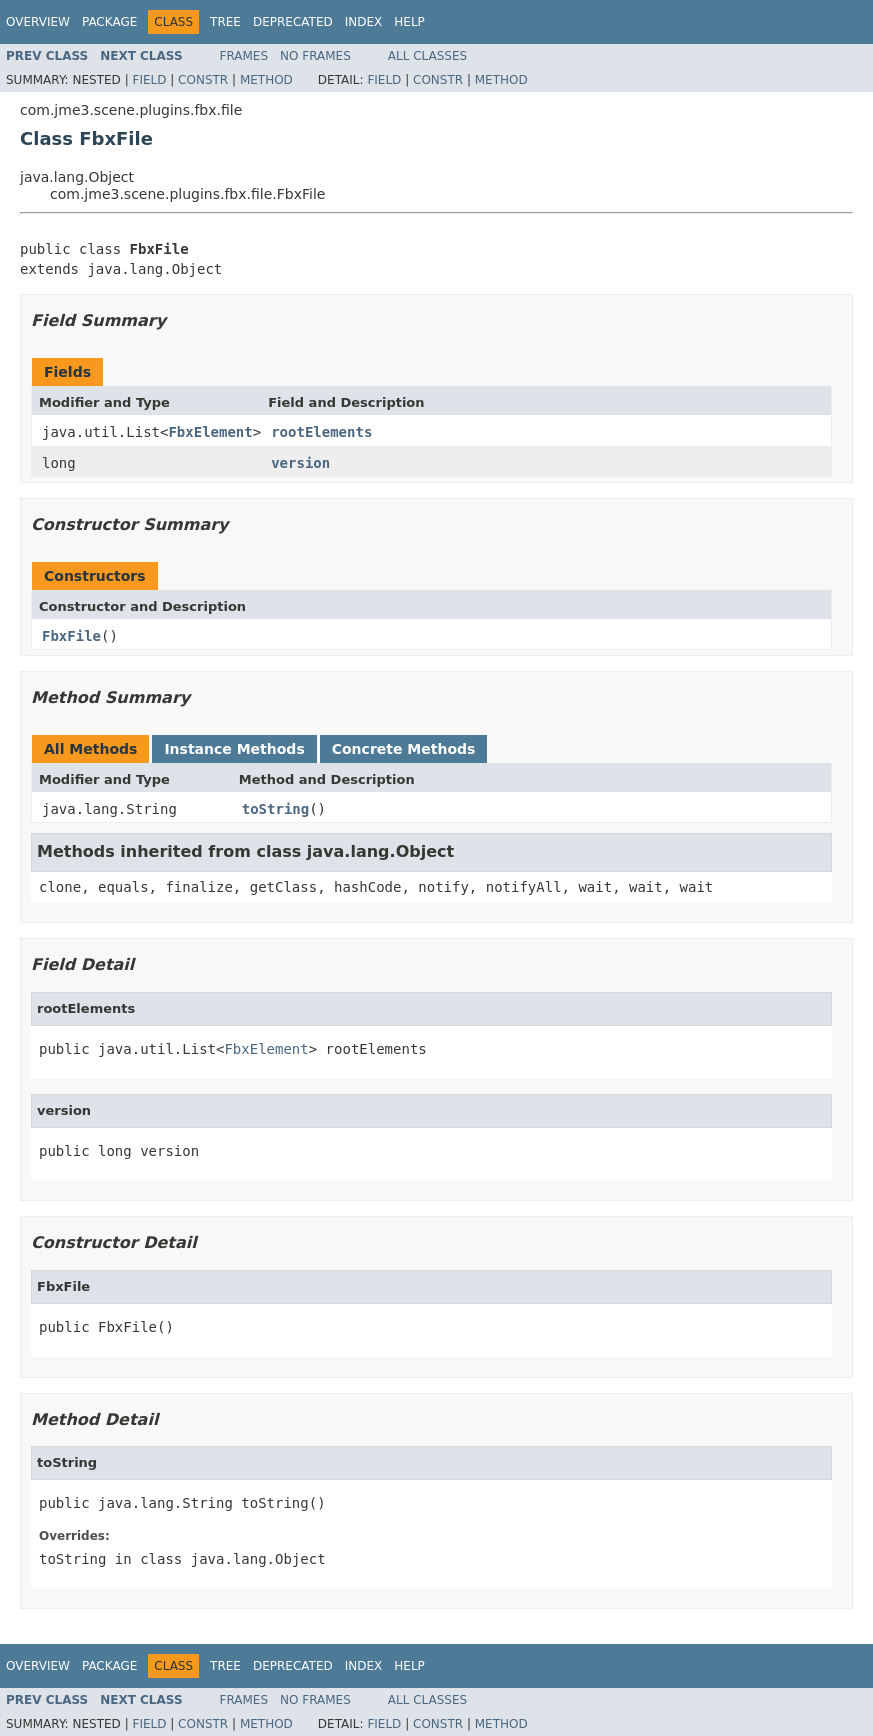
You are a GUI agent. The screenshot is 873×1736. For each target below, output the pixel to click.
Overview (38, 22)
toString (275, 809)
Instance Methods (234, 749)
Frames (244, 56)
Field (149, 80)
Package (109, 22)
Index (364, 22)
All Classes (427, 56)
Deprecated (293, 22)
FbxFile (71, 636)
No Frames (315, 56)
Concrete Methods (404, 749)
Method (266, 80)
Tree (225, 22)
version (300, 463)
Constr (203, 80)
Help (409, 22)
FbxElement (210, 432)
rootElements (321, 432)
